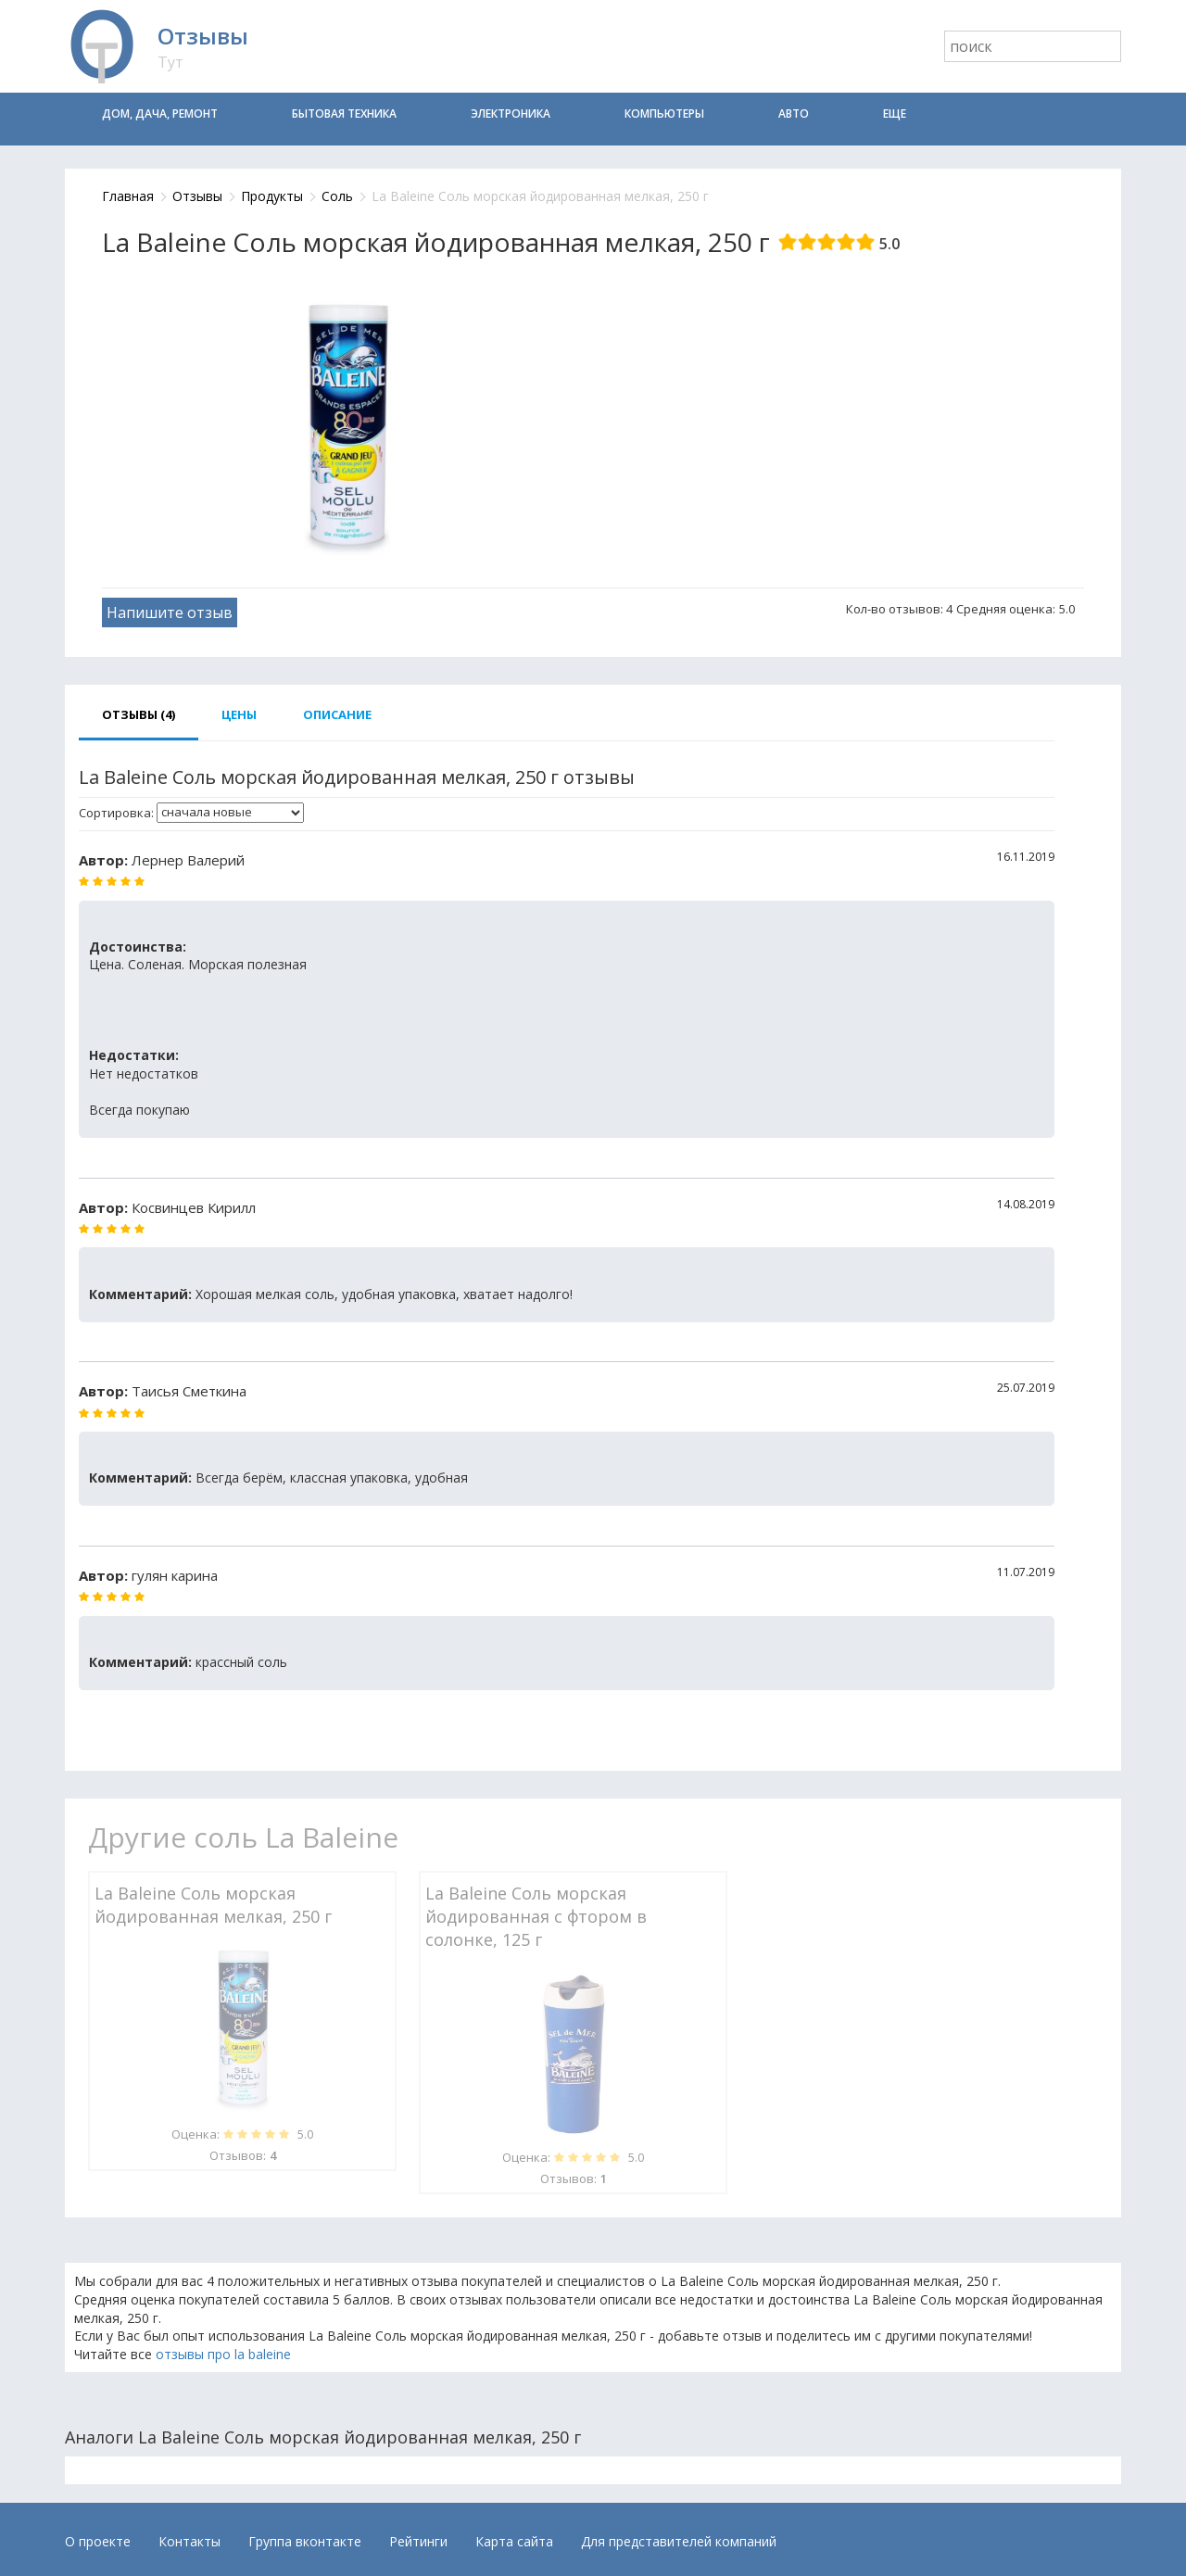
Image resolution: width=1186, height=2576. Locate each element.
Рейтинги (418, 2541)
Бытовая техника (344, 113)
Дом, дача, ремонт (160, 113)
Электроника (510, 113)
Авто (793, 113)
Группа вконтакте (304, 2541)
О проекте (98, 2541)
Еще (894, 113)
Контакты (189, 2541)
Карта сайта (514, 2541)
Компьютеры (664, 113)
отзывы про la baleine (223, 2354)
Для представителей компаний (678, 2541)
